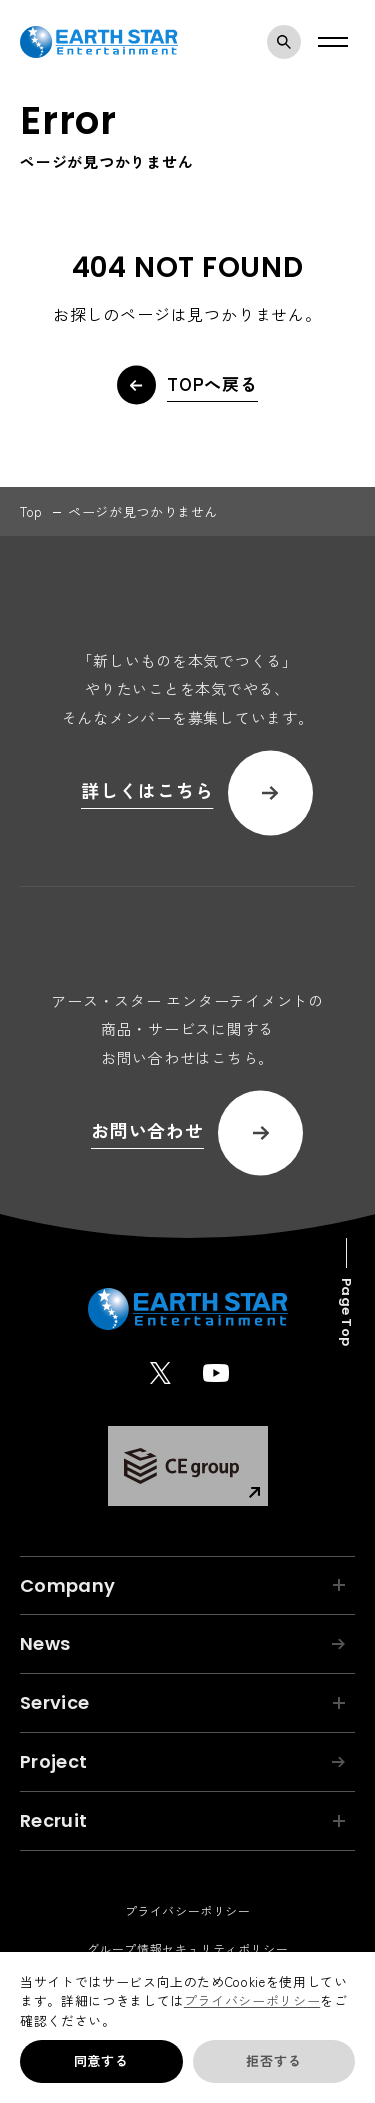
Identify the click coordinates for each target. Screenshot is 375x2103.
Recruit (182, 1820)
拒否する (273, 2060)
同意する (101, 2060)
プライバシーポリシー (252, 2000)
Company (182, 1585)
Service (182, 1702)
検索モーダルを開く (289, 42)
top (31, 511)
